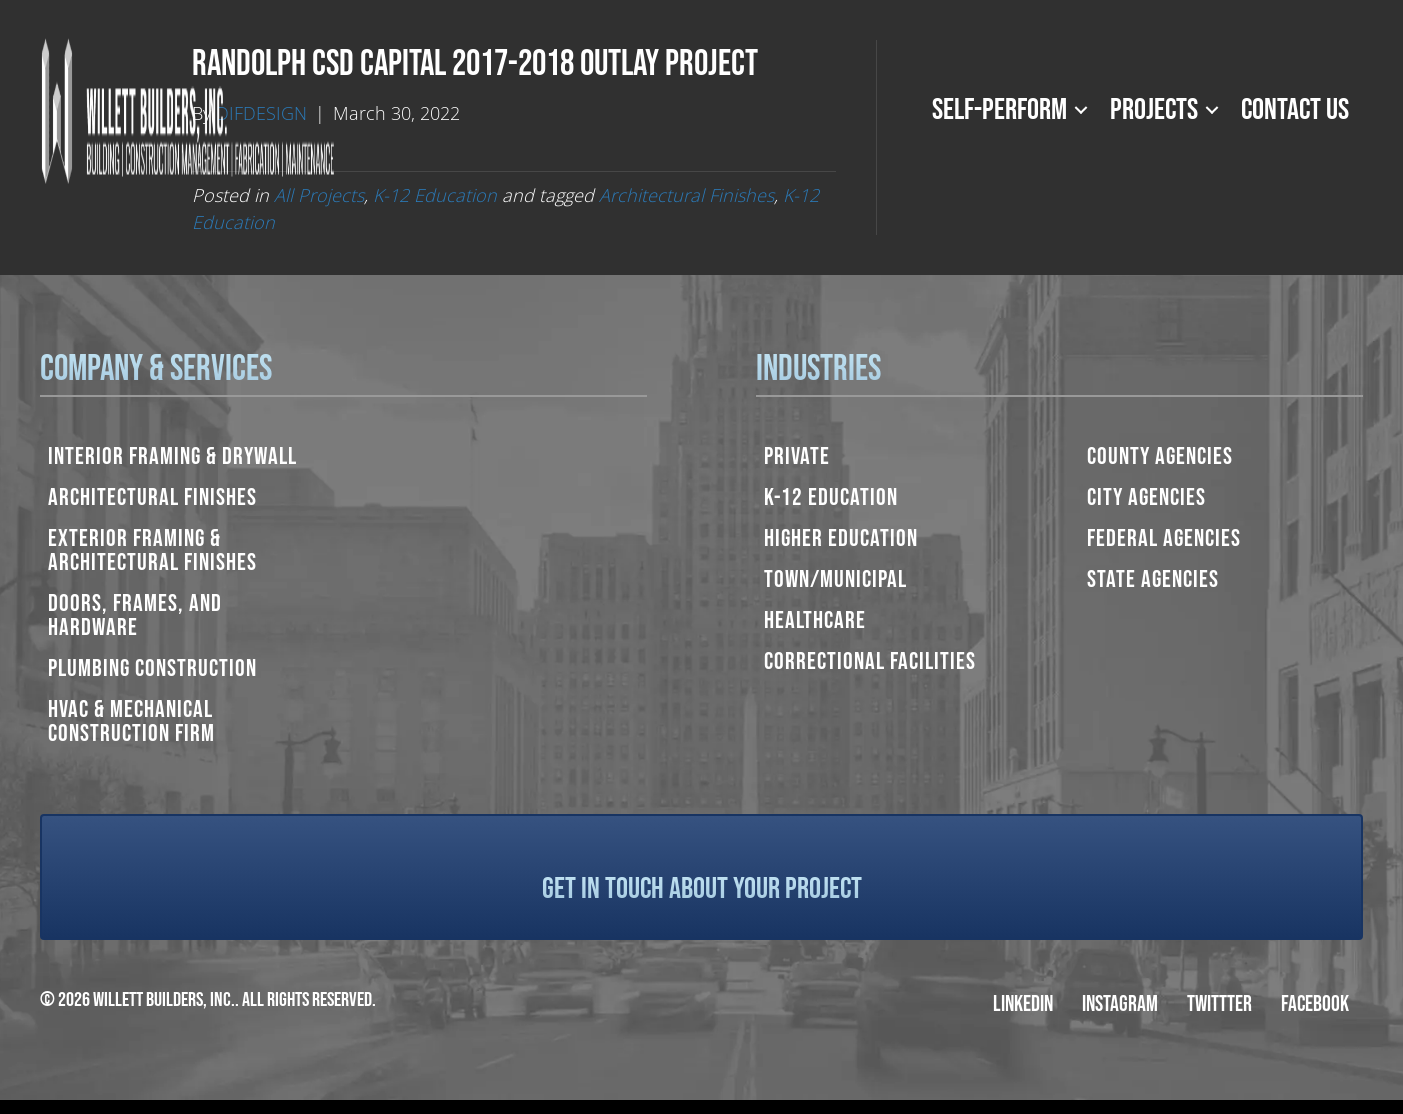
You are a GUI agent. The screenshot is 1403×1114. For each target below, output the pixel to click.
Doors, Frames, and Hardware (135, 615)
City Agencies (1146, 497)
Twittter (1219, 1004)
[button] (1081, 110)
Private (797, 456)
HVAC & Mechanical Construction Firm (131, 721)
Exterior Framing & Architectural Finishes (152, 550)
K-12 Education (831, 497)
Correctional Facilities (870, 661)
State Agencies (1153, 579)
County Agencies (1160, 456)
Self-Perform (999, 110)
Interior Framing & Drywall (172, 456)
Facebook (1315, 1004)
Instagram (1120, 1004)
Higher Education (841, 538)
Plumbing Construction (152, 668)
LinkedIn (1023, 1004)
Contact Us (1295, 110)
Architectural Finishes (152, 497)
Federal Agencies (1164, 538)
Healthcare (815, 620)
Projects (1154, 110)
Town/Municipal (835, 579)
